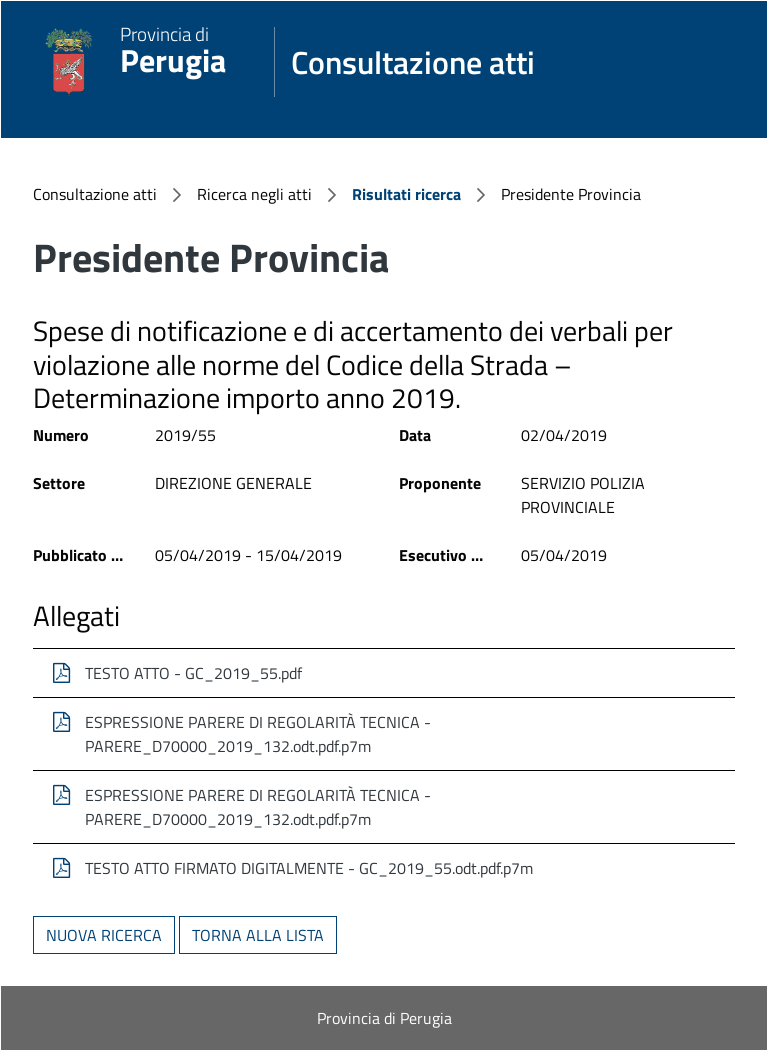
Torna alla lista (258, 935)
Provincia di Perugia (384, 1018)
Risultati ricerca (406, 194)
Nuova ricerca (104, 935)
